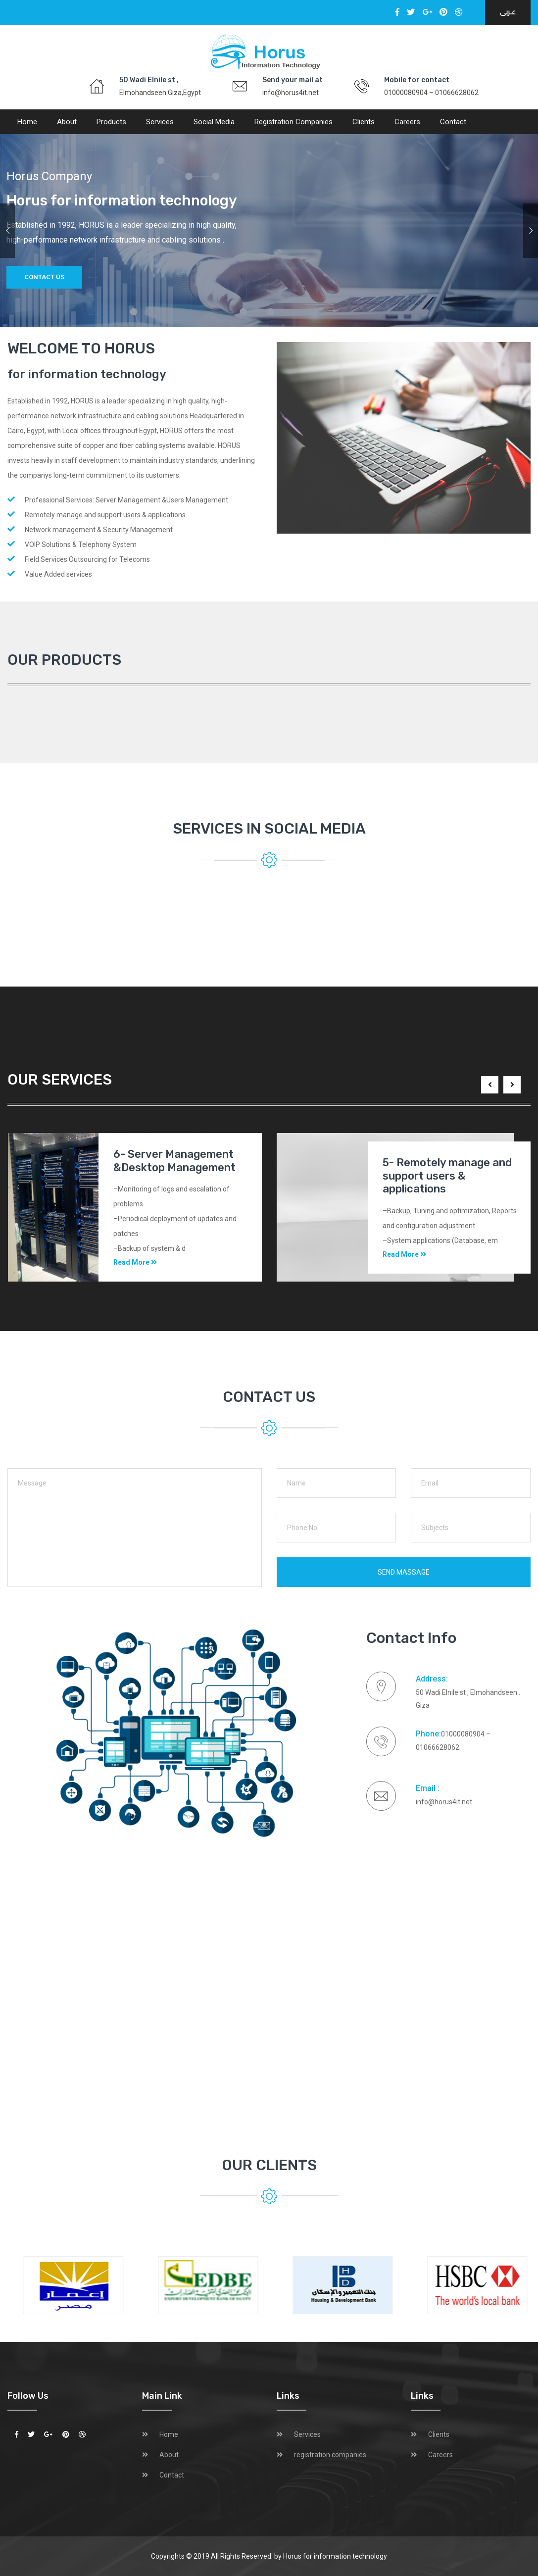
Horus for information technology (335, 2556)
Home (27, 121)
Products (111, 121)
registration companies (293, 121)
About (67, 121)
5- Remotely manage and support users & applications (447, 1175)
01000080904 (406, 93)
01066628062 (457, 93)
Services (160, 121)
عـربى (508, 12)
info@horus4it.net (290, 93)
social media (214, 121)
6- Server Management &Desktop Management (174, 1161)
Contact (453, 121)
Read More (135, 1262)
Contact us (44, 277)
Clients (363, 121)
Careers (407, 121)
